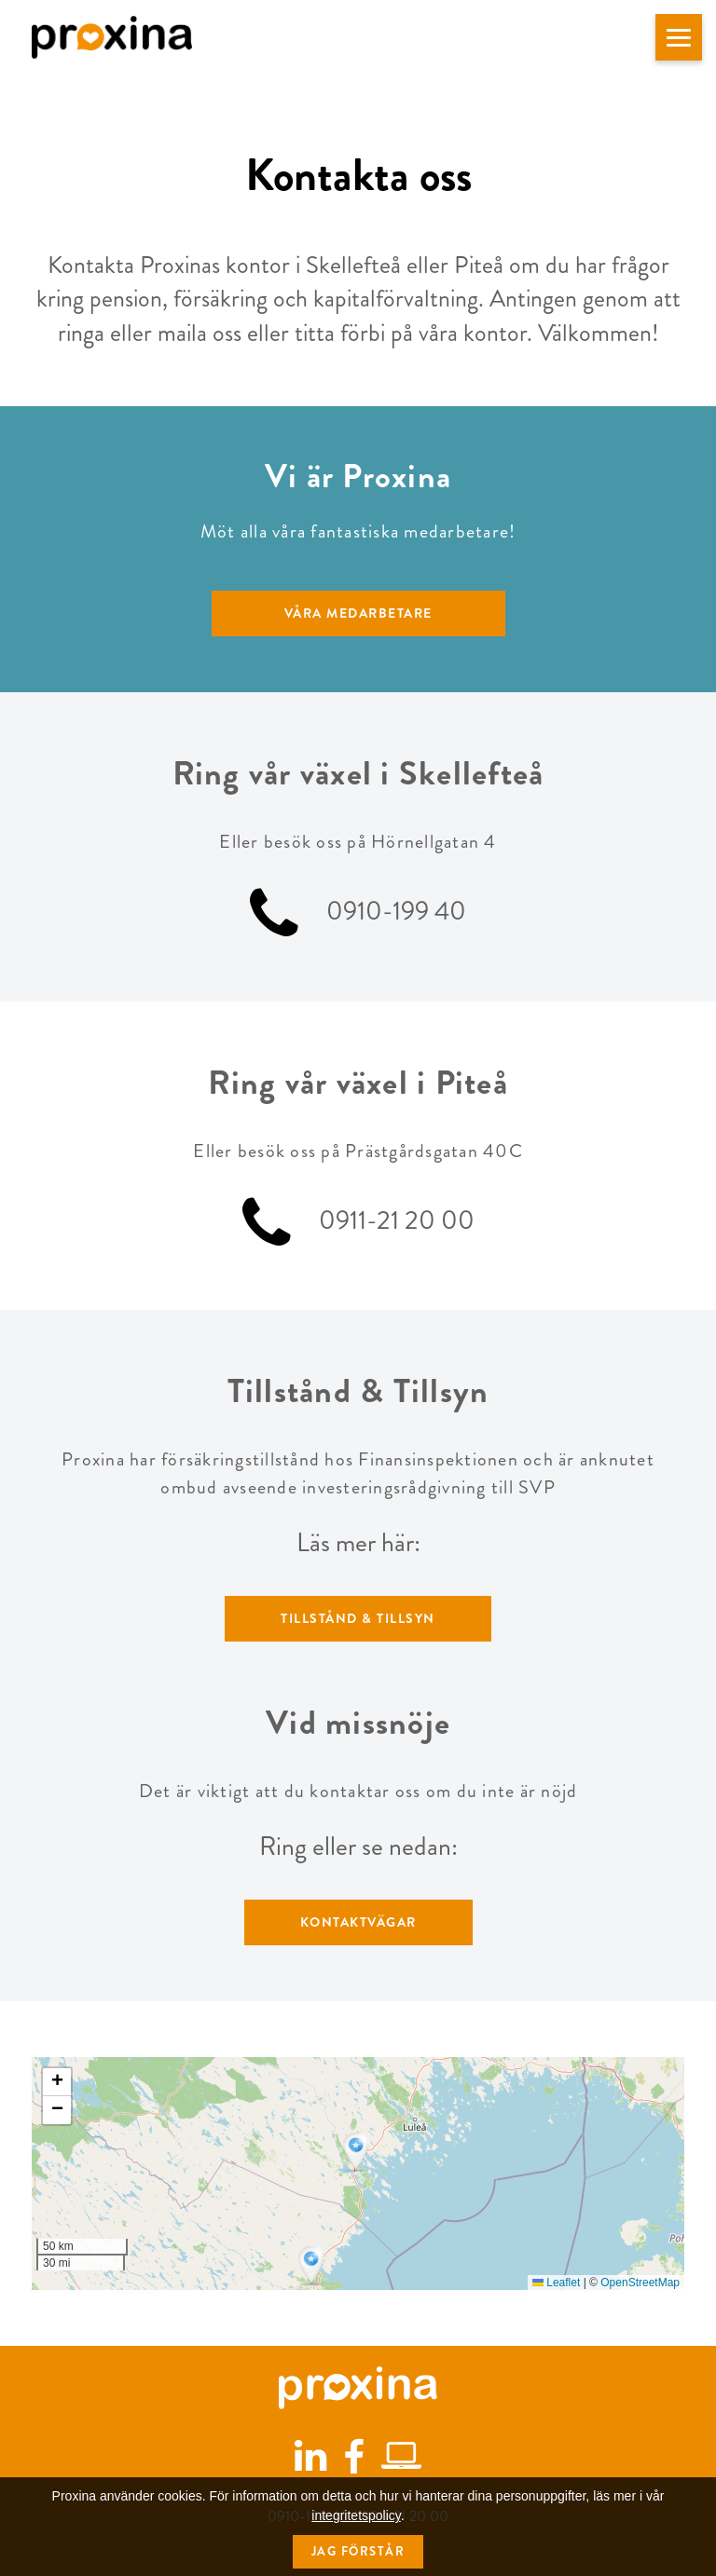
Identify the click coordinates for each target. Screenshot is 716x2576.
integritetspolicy (355, 2548)
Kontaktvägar (358, 1922)
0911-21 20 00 (397, 1220)
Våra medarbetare (358, 613)
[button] (678, 37)
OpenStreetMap (640, 2282)
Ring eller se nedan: (358, 1846)
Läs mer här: (358, 1542)
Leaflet (556, 2282)
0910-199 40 (396, 912)
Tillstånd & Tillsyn (358, 1618)
